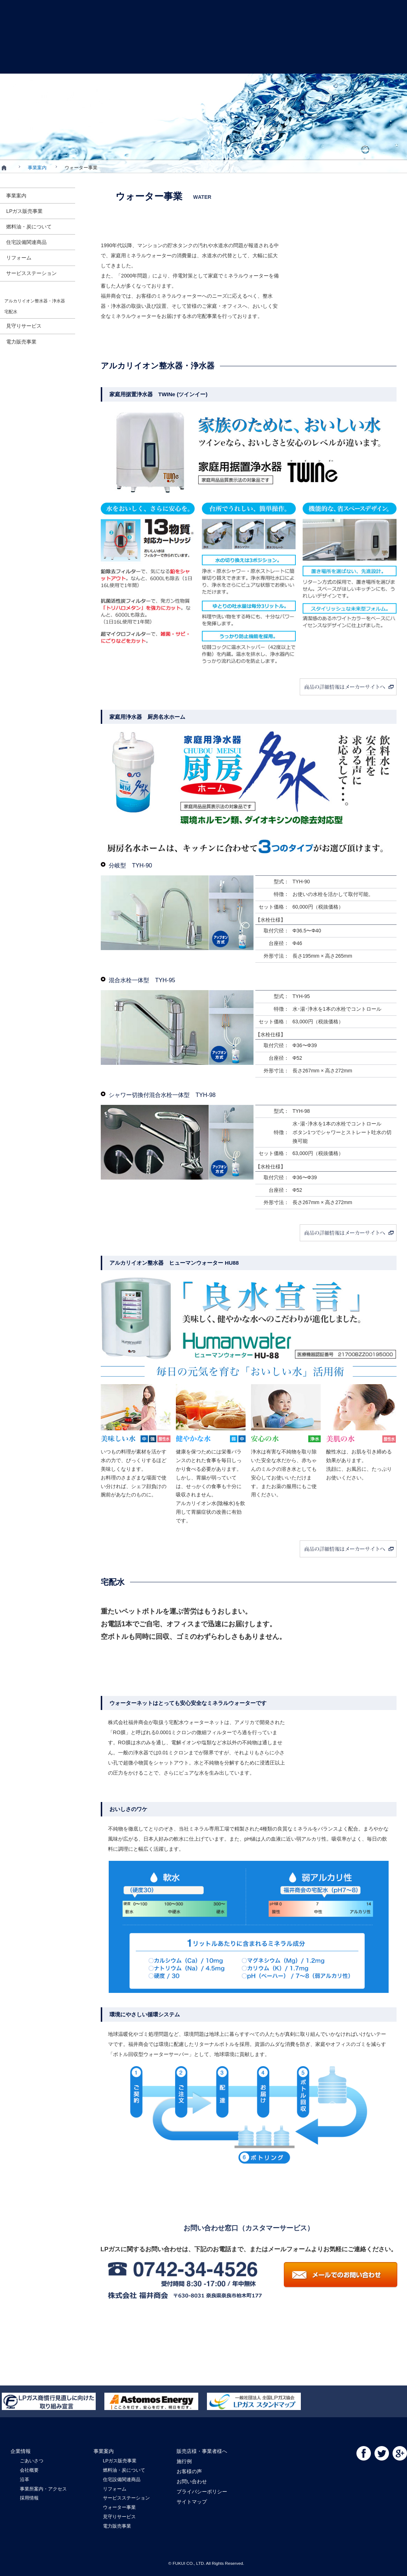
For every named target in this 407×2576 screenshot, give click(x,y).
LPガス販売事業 (120, 2460)
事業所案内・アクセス (43, 2489)
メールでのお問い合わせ (340, 2275)
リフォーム (114, 2489)
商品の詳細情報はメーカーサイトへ (249, 686)
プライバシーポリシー (202, 2491)
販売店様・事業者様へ (144, 60)
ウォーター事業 (119, 2507)
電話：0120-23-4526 (257, 2274)
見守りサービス (119, 2516)
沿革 (24, 2479)
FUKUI (203, 51)
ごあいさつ (31, 2460)
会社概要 (29, 2470)
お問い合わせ (379, 60)
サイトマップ (192, 2502)
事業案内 (84, 60)
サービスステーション (126, 2498)
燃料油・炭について (124, 2470)
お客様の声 (318, 60)
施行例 (258, 60)
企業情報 (31, 60)
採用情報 (29, 2498)
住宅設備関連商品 (121, 2479)
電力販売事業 (117, 2526)
